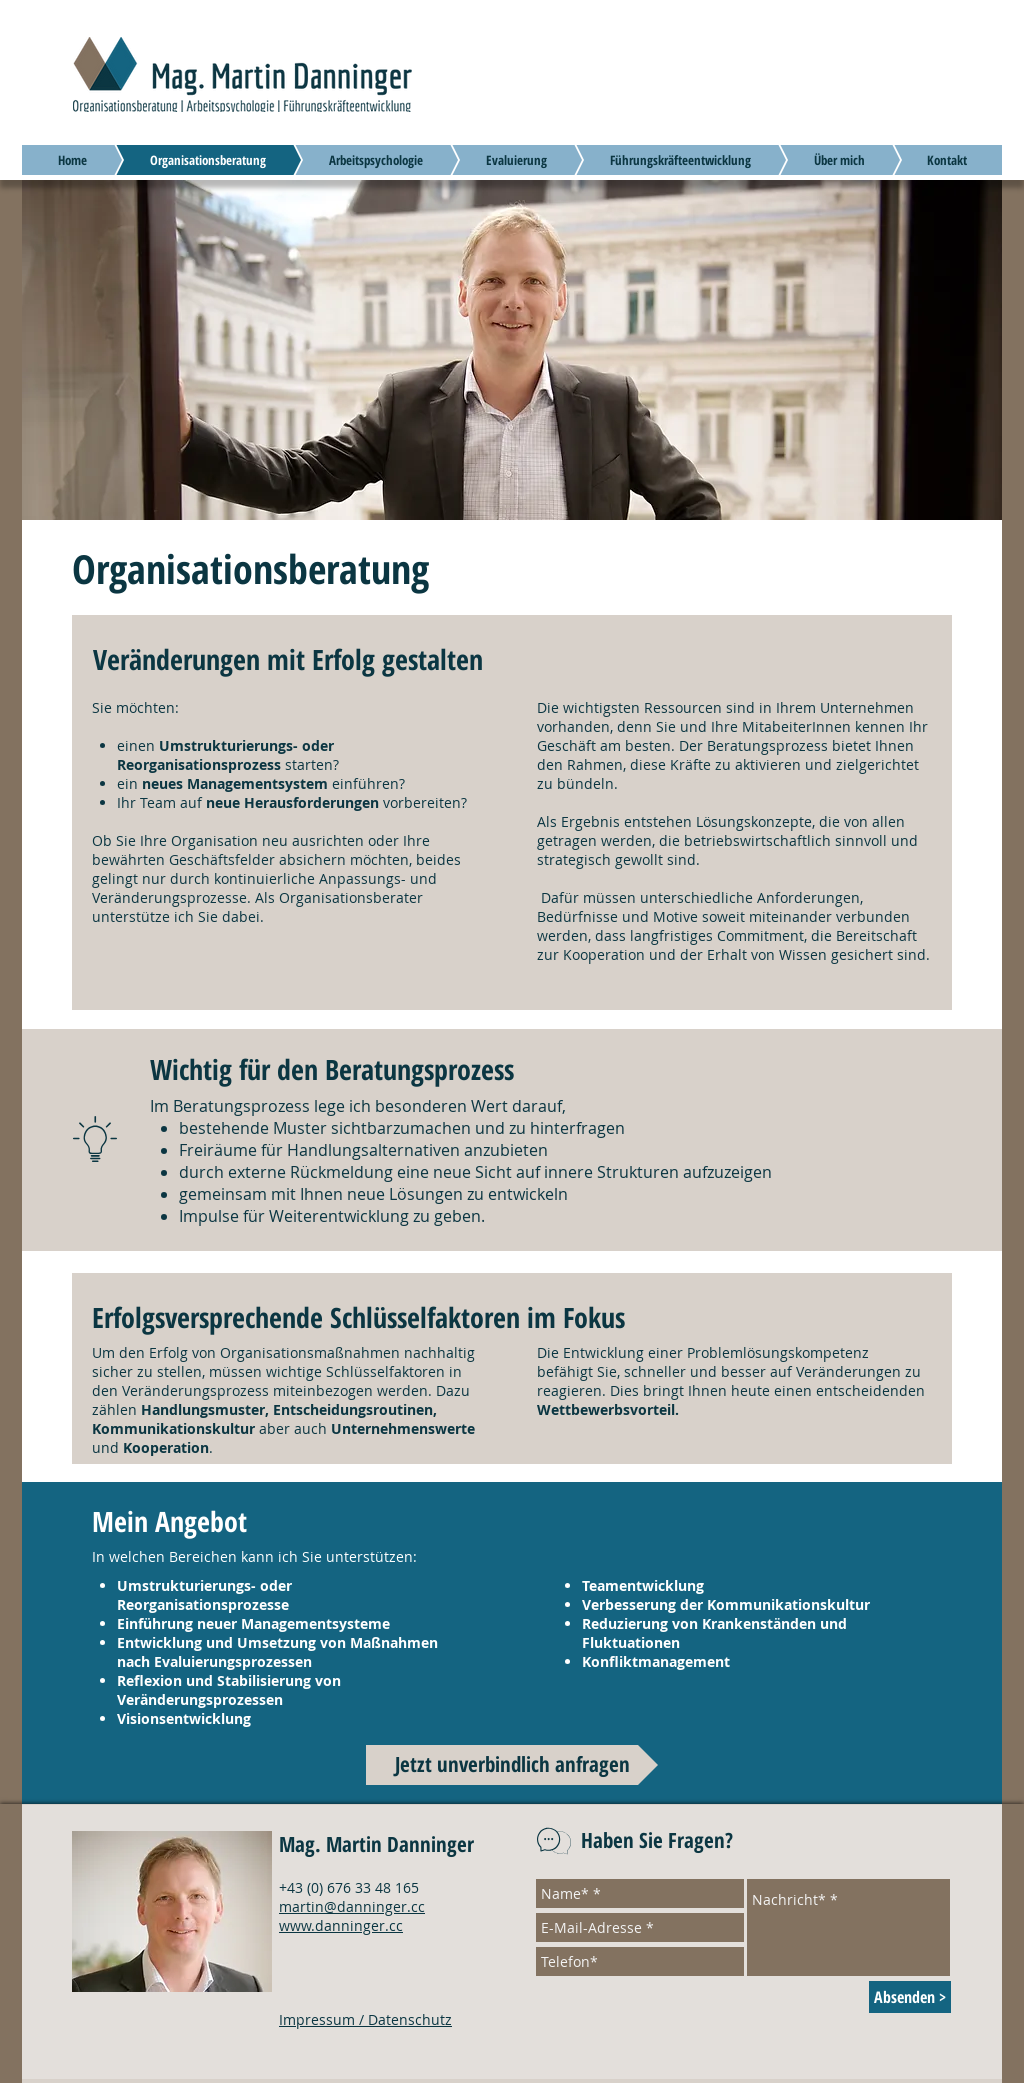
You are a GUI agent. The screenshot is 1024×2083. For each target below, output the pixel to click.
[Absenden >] (910, 1997)
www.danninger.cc (341, 1925)
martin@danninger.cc (352, 1906)
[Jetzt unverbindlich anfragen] (512, 1765)
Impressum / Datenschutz (365, 2019)
